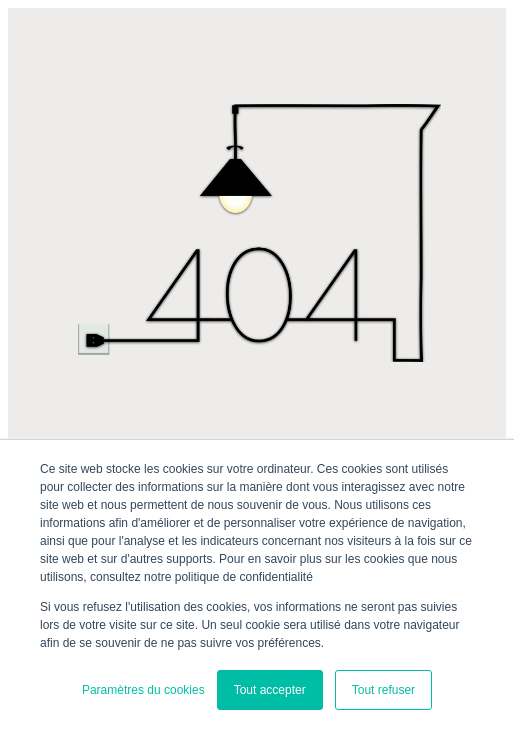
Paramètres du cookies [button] (143, 690)
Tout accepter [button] (270, 690)
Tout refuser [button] (383, 690)
